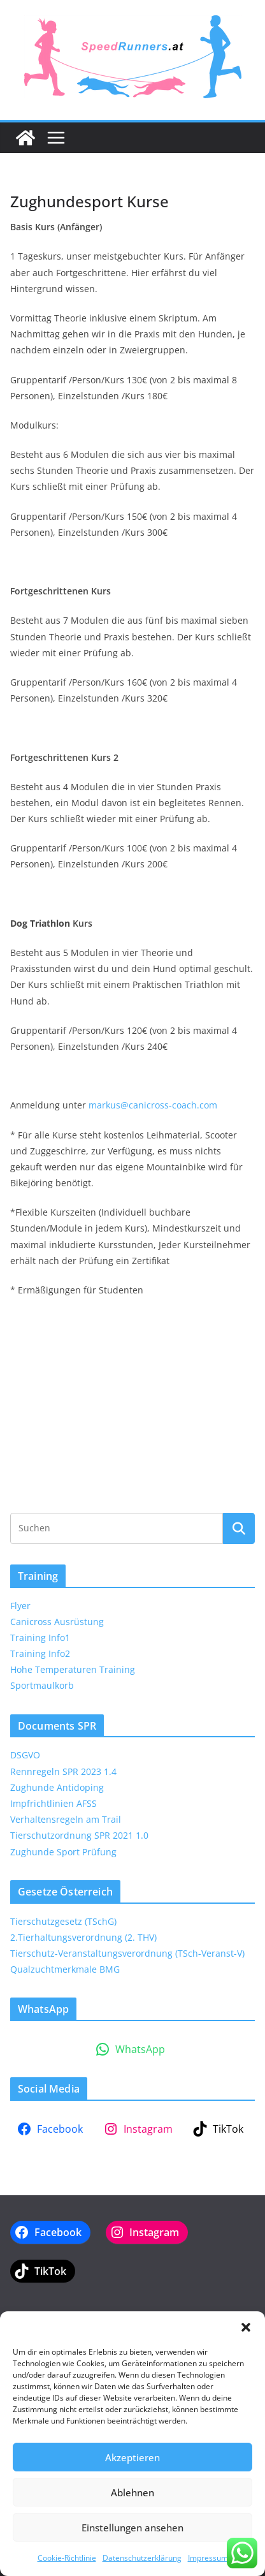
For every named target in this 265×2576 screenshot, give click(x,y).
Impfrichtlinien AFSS (53, 1803)
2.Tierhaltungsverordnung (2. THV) (83, 1937)
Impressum (208, 2557)
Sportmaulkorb (42, 1685)
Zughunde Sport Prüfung (63, 1852)
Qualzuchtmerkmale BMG (65, 1969)
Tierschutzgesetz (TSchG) (63, 1921)
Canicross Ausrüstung (57, 1622)
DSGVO (25, 1755)
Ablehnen (132, 2492)
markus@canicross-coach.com (153, 1105)
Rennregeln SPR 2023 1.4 (63, 1771)
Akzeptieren (132, 2457)
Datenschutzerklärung (142, 2557)
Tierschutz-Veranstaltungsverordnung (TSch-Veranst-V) (127, 1953)
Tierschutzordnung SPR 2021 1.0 (79, 1835)
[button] (246, 2327)
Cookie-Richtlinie (67, 2557)
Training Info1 (40, 1637)
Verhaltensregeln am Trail (65, 1819)
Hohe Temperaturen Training (72, 1669)
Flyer (20, 1606)
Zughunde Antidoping (57, 1787)
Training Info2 (40, 1653)
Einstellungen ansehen (132, 2527)
